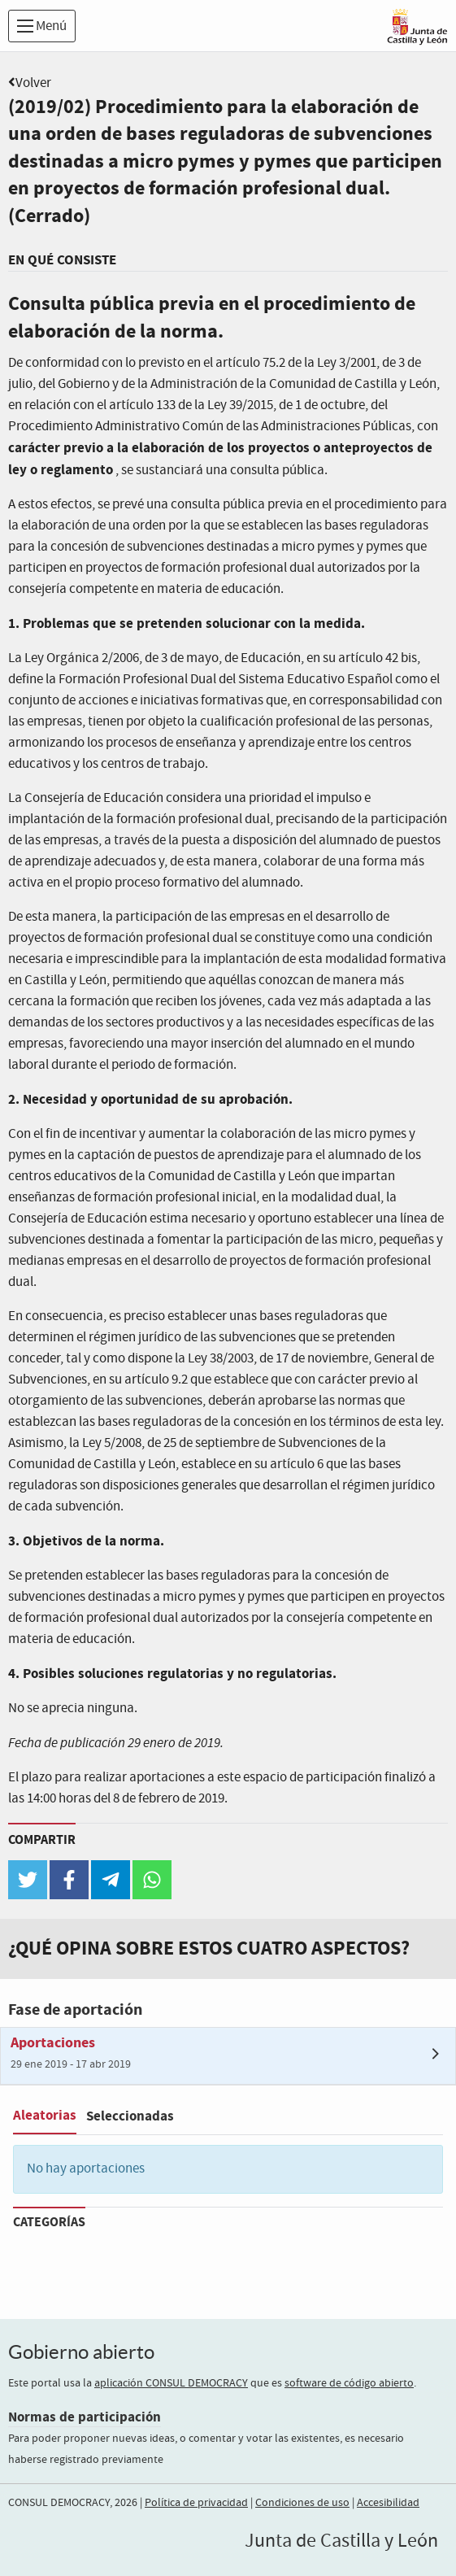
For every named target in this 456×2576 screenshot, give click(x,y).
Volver (33, 83)
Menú (42, 26)
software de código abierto (349, 2383)
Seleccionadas (130, 2116)
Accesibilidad (388, 2502)
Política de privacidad (196, 2502)
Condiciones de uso (302, 2502)
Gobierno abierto (81, 2352)
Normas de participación (84, 2417)
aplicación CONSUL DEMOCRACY (171, 2383)
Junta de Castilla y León (341, 2541)
